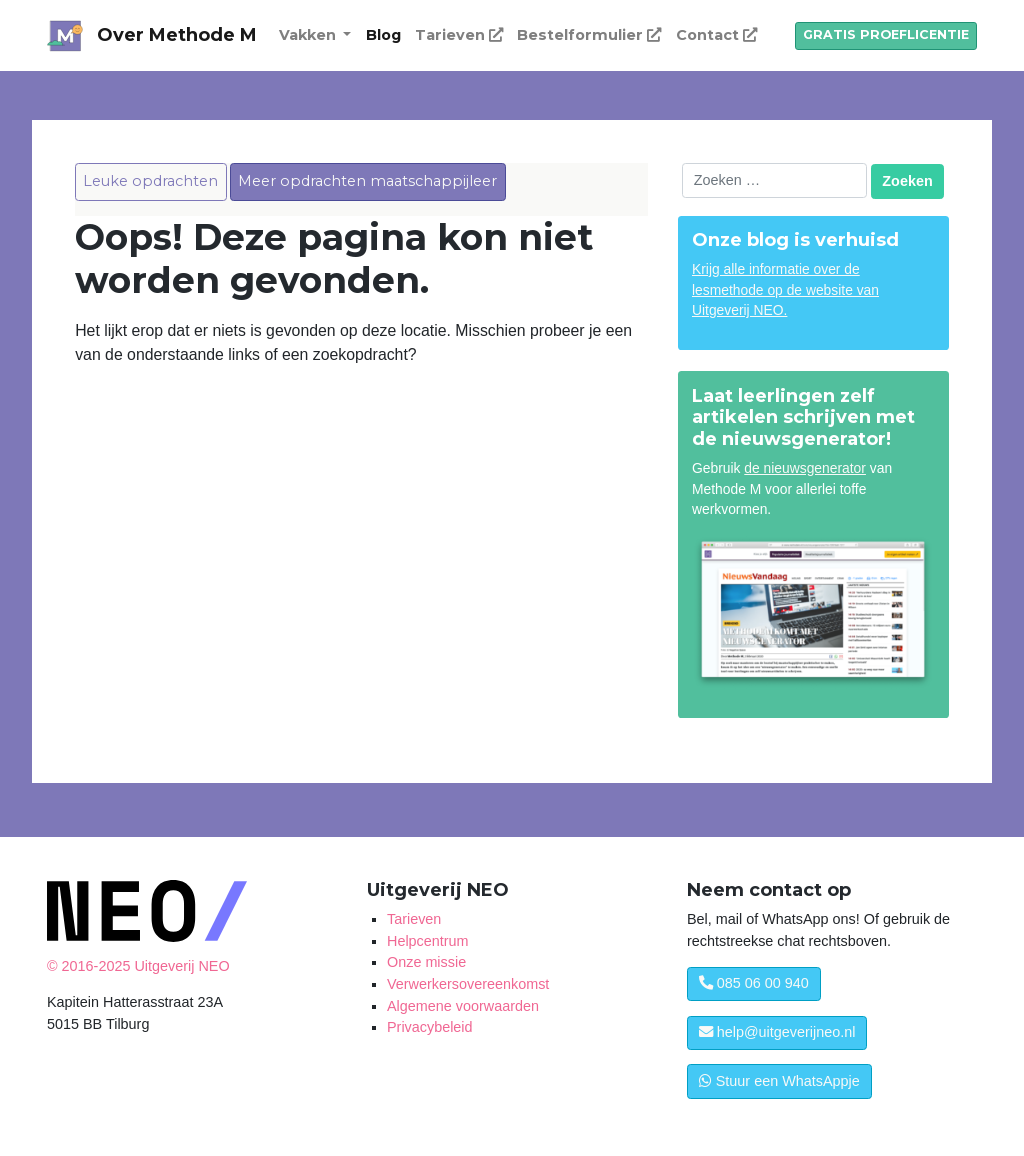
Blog (383, 35)
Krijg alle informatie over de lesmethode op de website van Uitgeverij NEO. (785, 290)
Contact (716, 35)
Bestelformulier (589, 35)
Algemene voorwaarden (463, 1006)
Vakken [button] (309, 35)
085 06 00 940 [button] (754, 983)
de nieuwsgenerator (805, 468)
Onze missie (426, 962)
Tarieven (459, 35)
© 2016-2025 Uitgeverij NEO (138, 966)
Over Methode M (177, 35)
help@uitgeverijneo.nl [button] (777, 1032)
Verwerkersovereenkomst (468, 984)
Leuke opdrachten (150, 181)
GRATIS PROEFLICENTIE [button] (886, 34)
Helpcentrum (428, 941)
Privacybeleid (430, 1027)
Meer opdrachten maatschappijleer (367, 181)
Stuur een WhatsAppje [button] (779, 1081)
